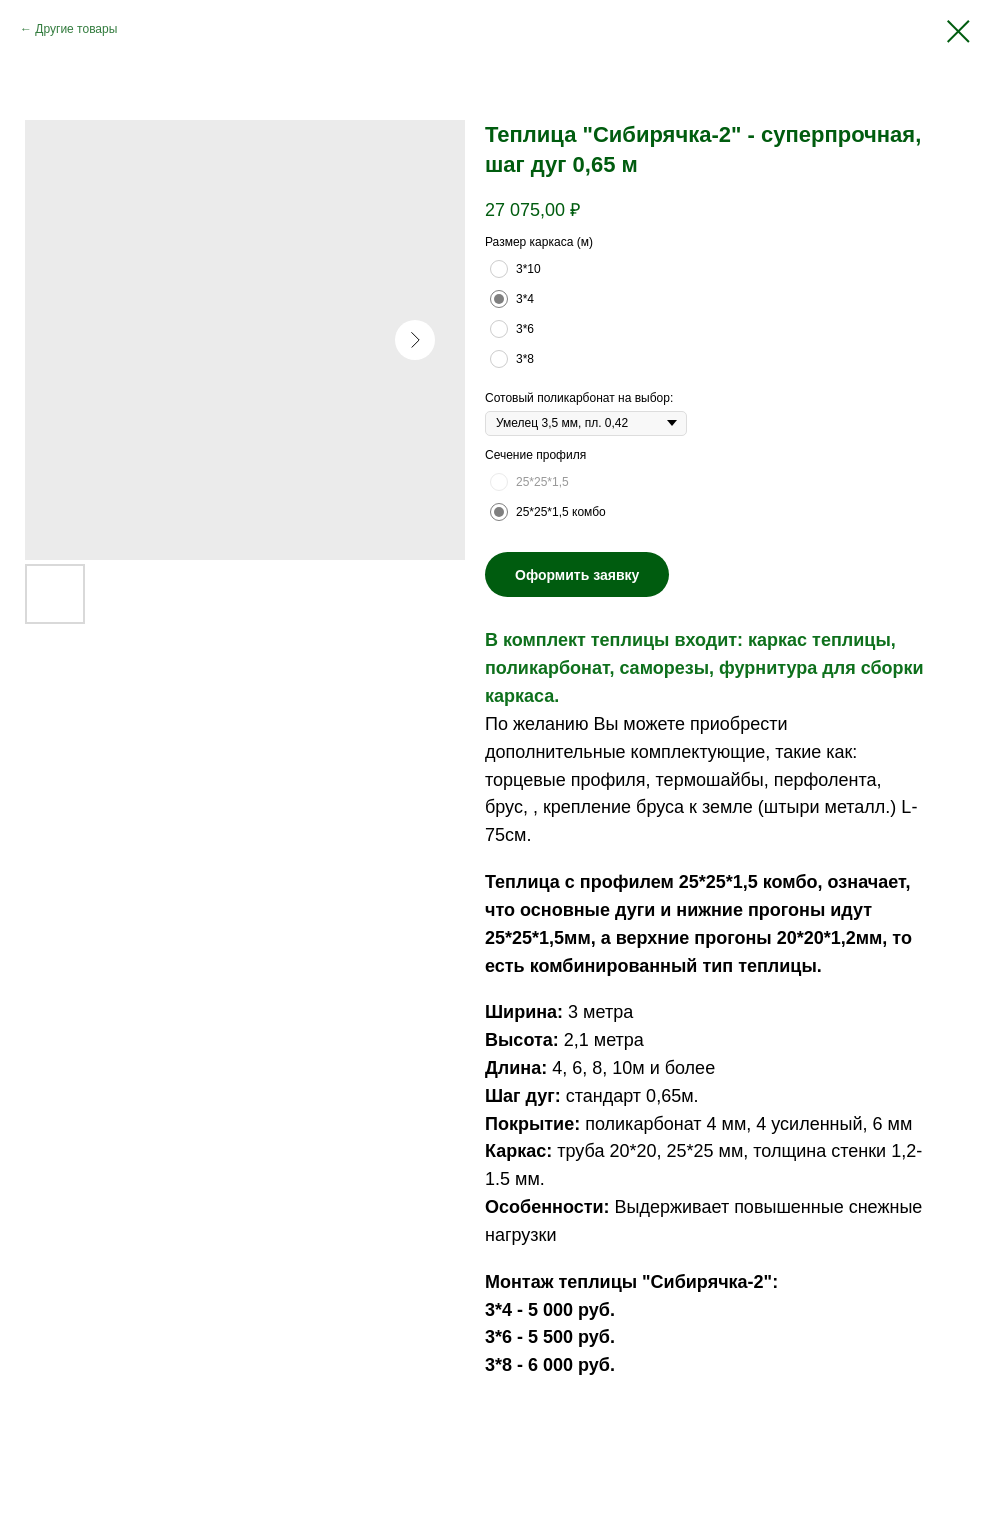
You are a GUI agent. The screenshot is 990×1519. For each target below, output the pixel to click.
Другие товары (76, 29)
